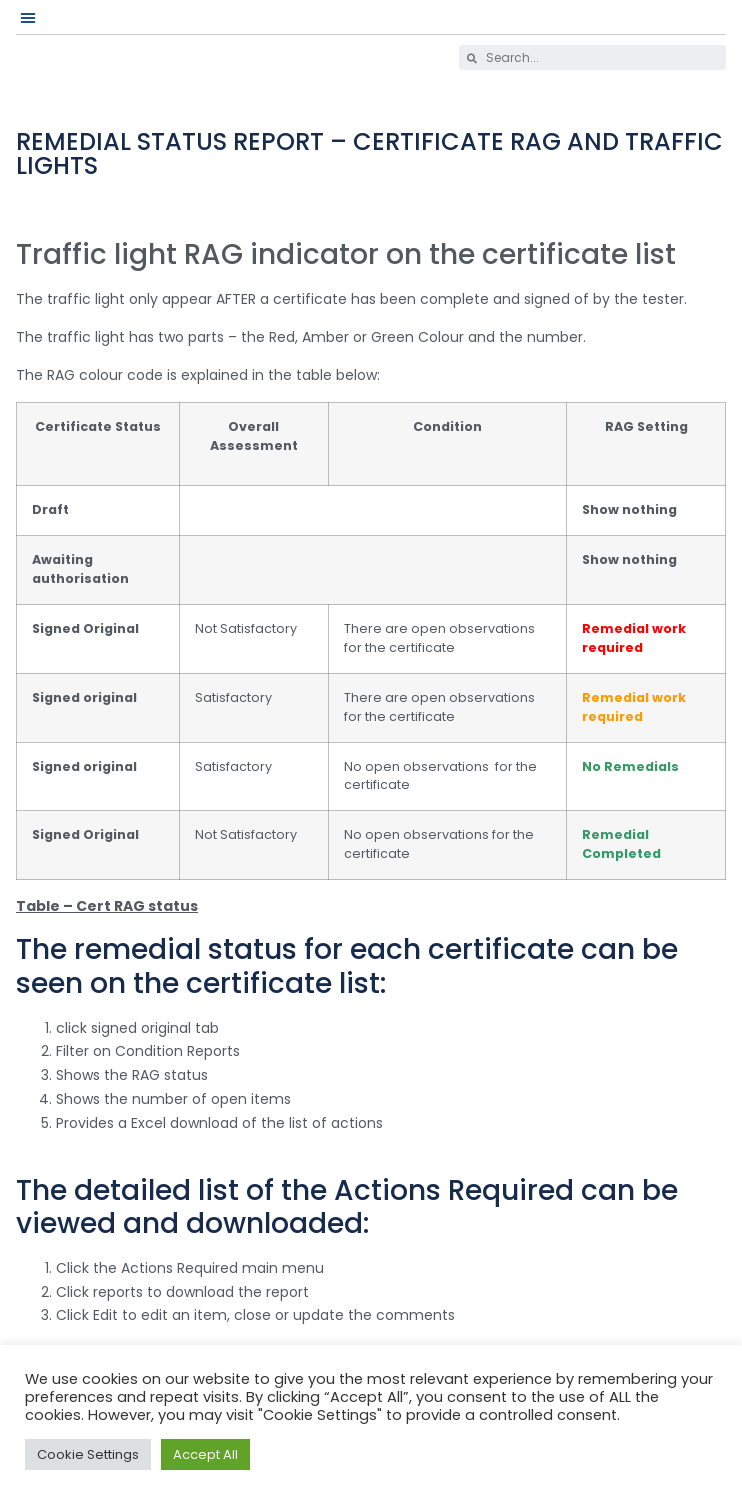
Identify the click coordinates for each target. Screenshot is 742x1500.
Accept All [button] (205, 1454)
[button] (28, 17)
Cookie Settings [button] (88, 1454)
